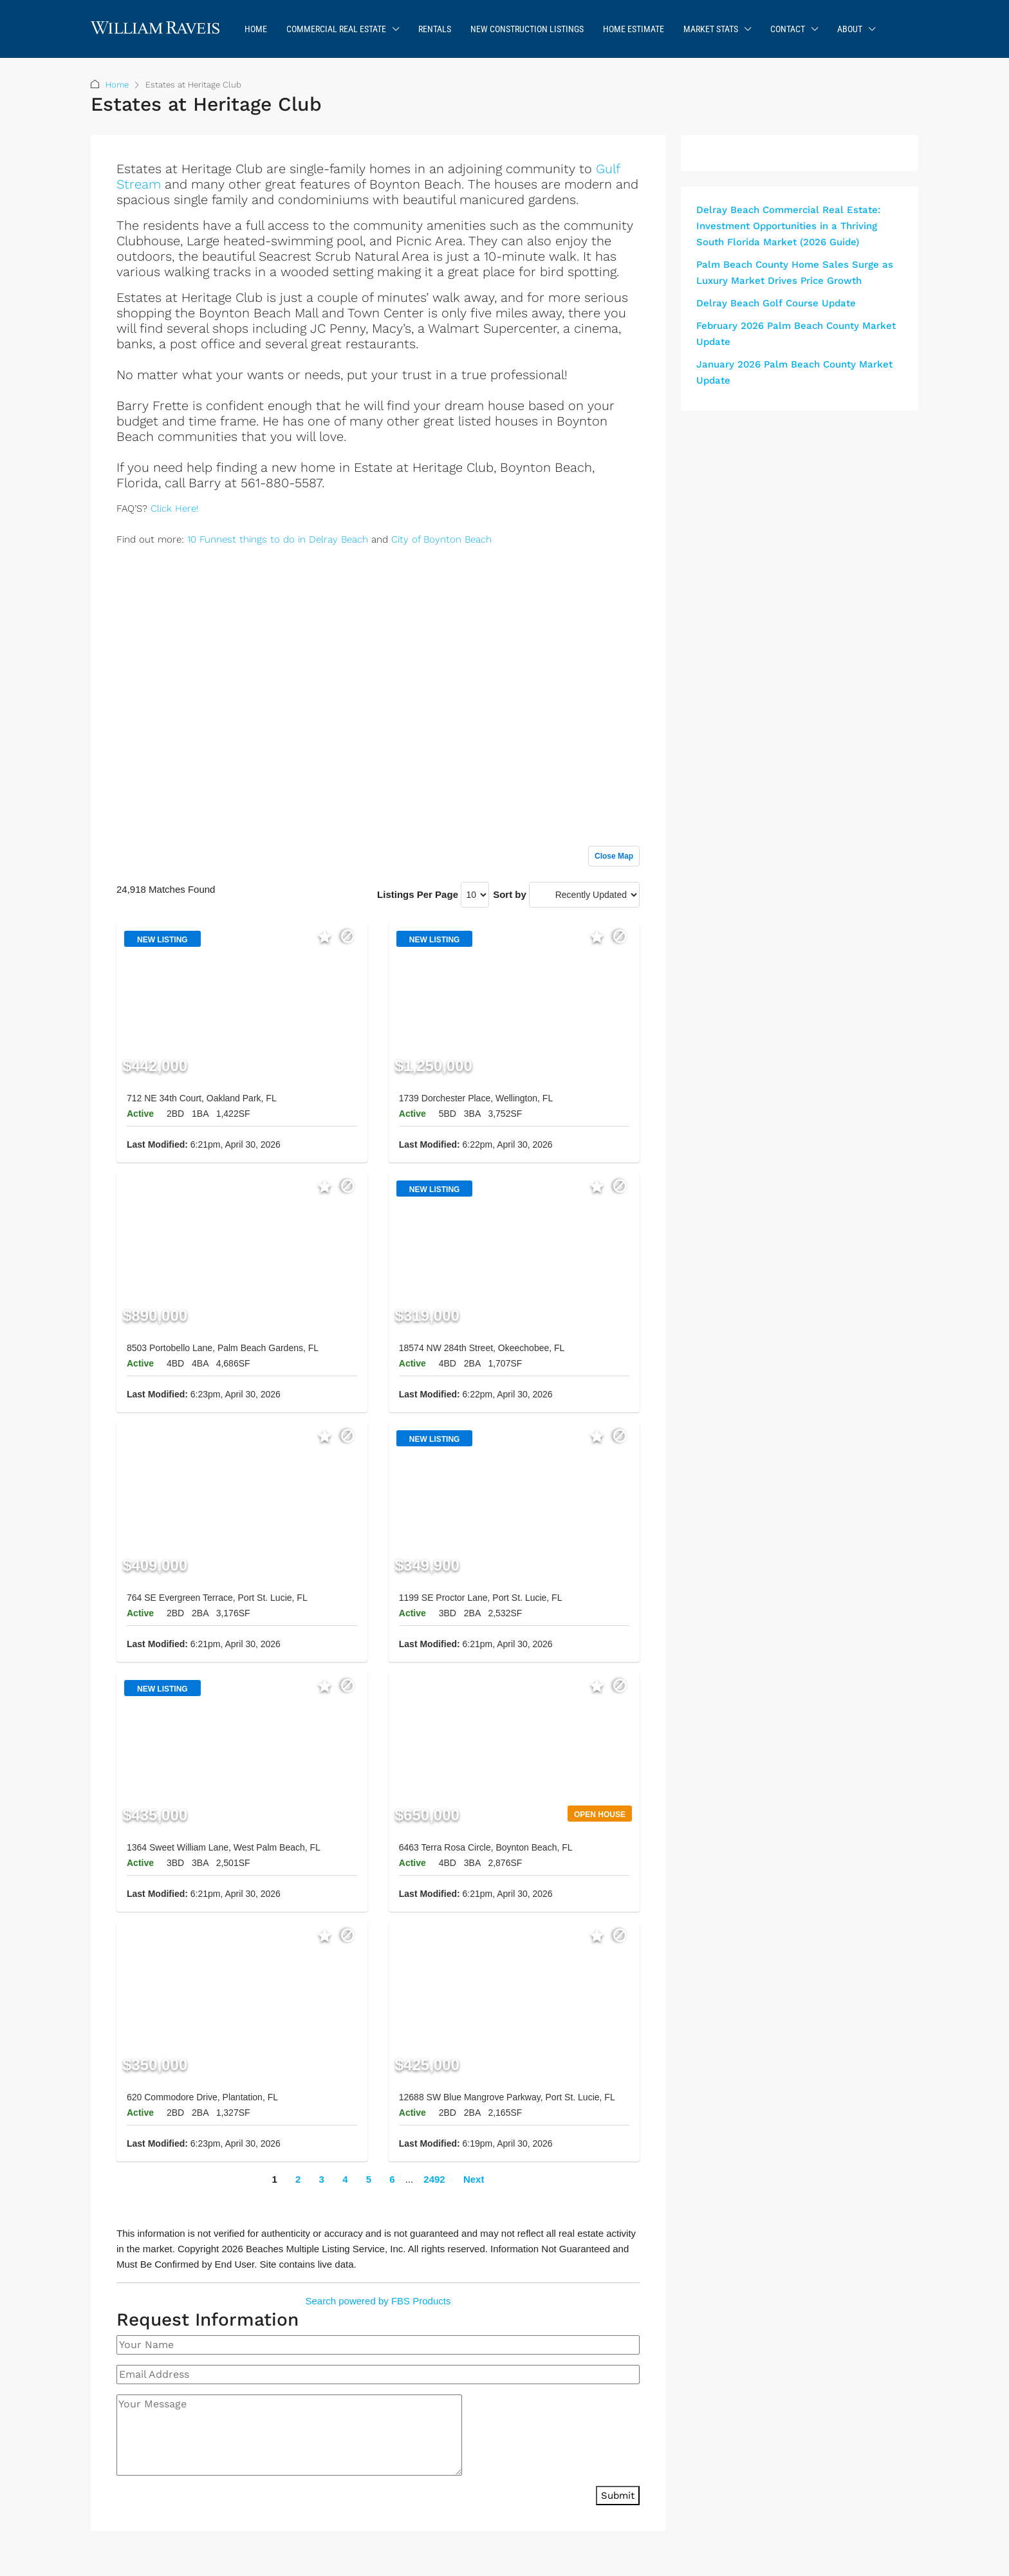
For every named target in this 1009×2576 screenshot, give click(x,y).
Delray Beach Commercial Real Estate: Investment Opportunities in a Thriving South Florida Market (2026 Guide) (788, 226)
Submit (617, 2495)
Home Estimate (633, 29)
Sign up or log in (603, 567)
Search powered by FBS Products (378, 2300)
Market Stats (710, 29)
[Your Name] (378, 2345)
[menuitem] (898, 28)
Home (256, 29)
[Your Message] (289, 2435)
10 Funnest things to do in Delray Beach (277, 539)
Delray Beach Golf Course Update (776, 303)
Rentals (434, 29)
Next (474, 2179)
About (849, 29)
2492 (434, 2179)
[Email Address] (378, 2374)
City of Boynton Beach (441, 539)
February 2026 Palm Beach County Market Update (796, 334)
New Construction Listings (527, 29)
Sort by (509, 894)
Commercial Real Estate (336, 29)
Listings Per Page (417, 894)
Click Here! (174, 508)
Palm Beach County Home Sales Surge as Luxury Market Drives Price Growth (794, 272)
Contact (787, 29)
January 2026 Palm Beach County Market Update (794, 372)
